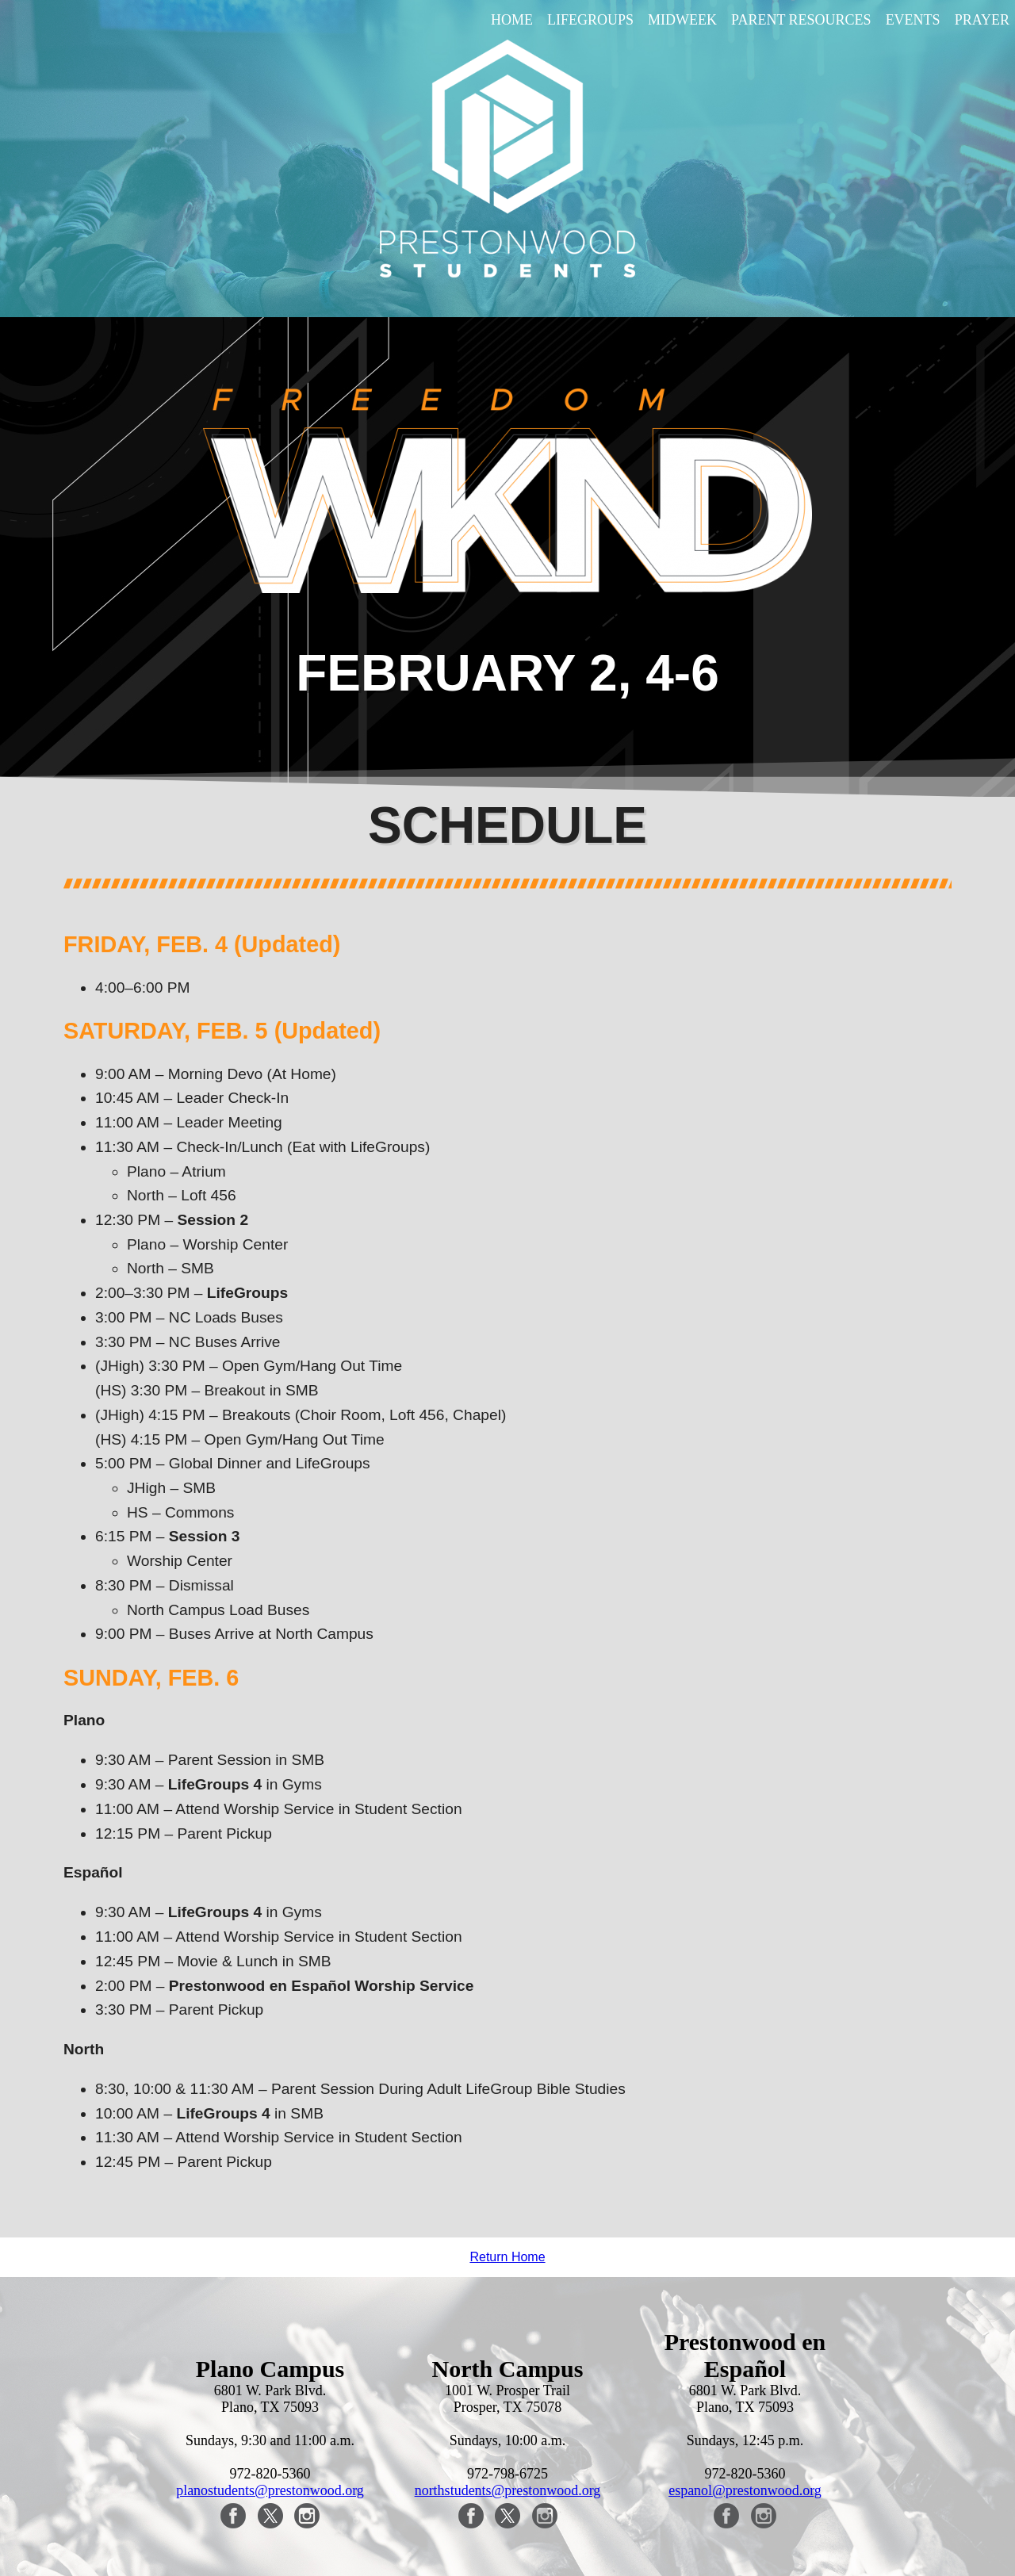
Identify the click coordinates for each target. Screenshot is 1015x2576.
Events (913, 20)
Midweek (682, 20)
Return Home (507, 2257)
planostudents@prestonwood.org (270, 2490)
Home (512, 20)
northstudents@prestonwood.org (508, 2490)
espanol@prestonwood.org (745, 2490)
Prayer (982, 20)
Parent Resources (801, 20)
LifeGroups (590, 20)
